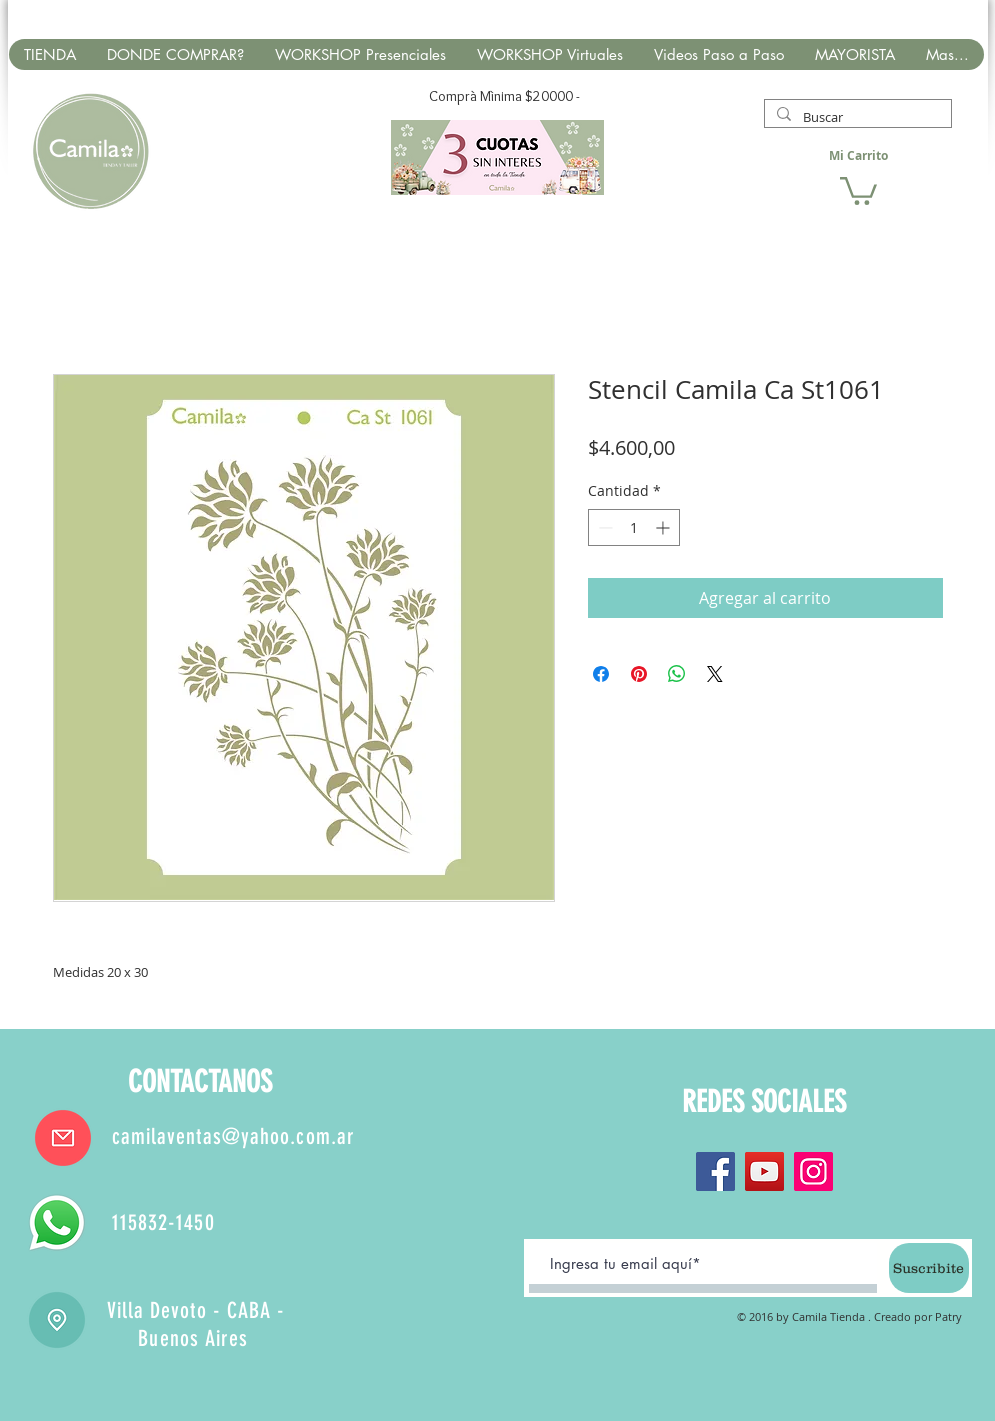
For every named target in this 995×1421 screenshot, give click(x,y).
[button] (858, 189)
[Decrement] (603, 527)
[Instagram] (813, 1171)
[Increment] (664, 527)
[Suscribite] (929, 1268)
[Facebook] (715, 1171)
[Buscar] (856, 117)
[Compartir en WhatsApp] (677, 674)
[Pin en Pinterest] (639, 674)
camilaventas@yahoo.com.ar (234, 1136)
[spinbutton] (634, 527)
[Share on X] (715, 674)
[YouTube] (764, 1171)
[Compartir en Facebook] (601, 674)
